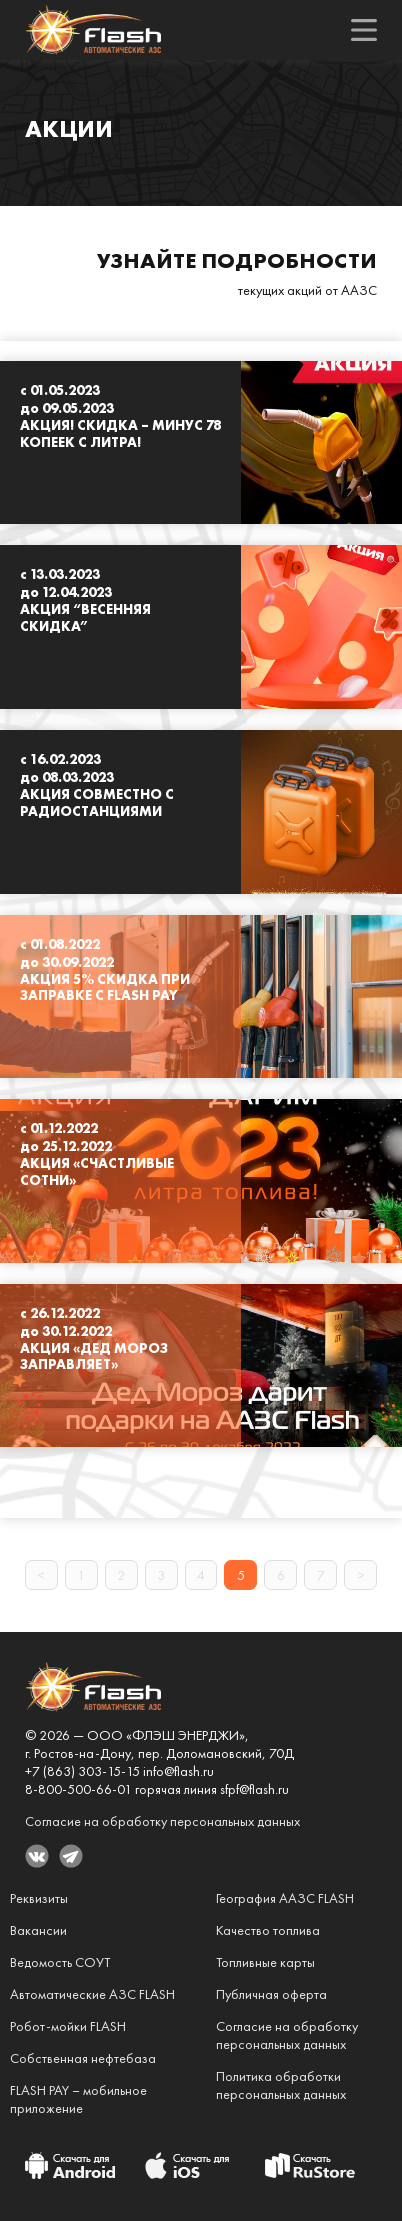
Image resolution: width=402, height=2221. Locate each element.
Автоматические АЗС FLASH (92, 1994)
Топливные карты (265, 1962)
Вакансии (38, 1930)
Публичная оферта (271, 1994)
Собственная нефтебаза (83, 2058)
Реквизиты (39, 1898)
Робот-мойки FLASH (68, 2026)
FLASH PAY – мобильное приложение (78, 2099)
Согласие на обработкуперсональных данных (287, 2035)
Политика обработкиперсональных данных (281, 2085)
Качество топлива (268, 1930)
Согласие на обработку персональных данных (162, 1821)
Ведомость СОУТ (60, 1962)
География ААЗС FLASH (285, 1898)
